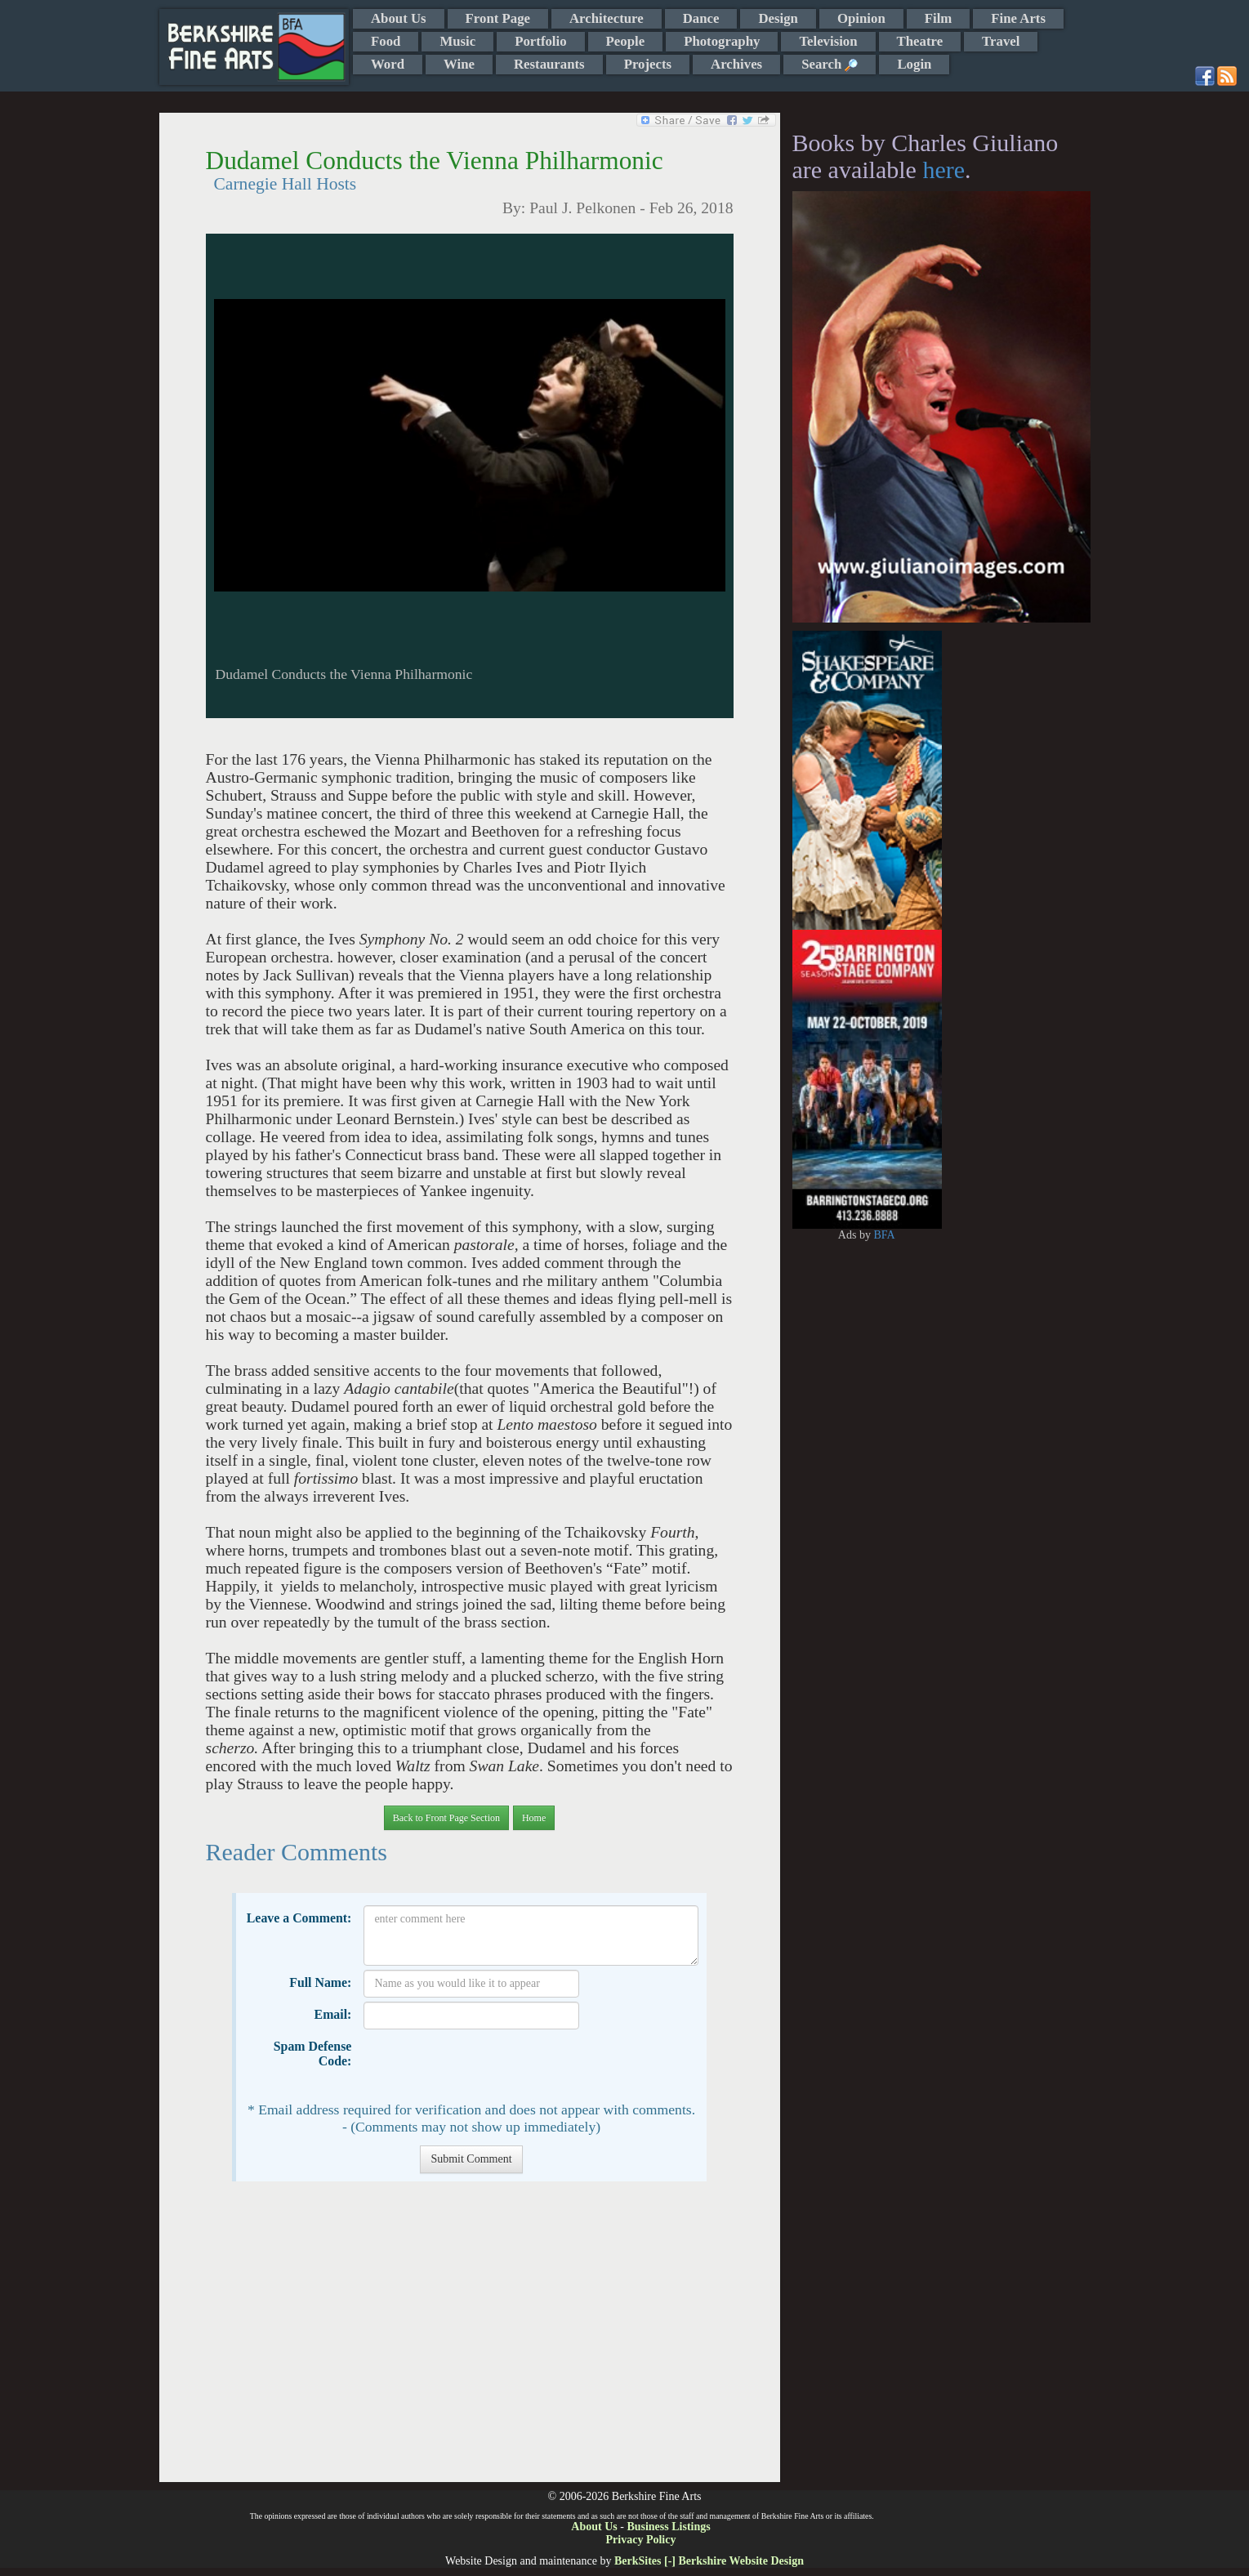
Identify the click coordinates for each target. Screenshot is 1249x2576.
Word (387, 64)
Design (777, 18)
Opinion (861, 18)
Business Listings (668, 2526)
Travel (1000, 41)
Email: (333, 2014)
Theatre (920, 41)
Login (914, 64)
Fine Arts (1018, 18)
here (943, 169)
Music (457, 41)
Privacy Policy (641, 2540)
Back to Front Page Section (446, 1818)
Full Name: (320, 1982)
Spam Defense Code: (313, 2053)
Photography (722, 41)
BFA (883, 1235)
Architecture (606, 18)
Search (829, 64)
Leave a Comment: (299, 1918)
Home (534, 1818)
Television (828, 41)
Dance (701, 18)
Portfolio (540, 41)
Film (938, 18)
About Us (398, 18)
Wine (459, 64)
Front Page (498, 18)
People (625, 41)
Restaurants (549, 64)
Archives (736, 64)
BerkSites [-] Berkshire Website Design (709, 2561)
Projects (647, 64)
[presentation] (488, 2065)
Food (385, 41)
